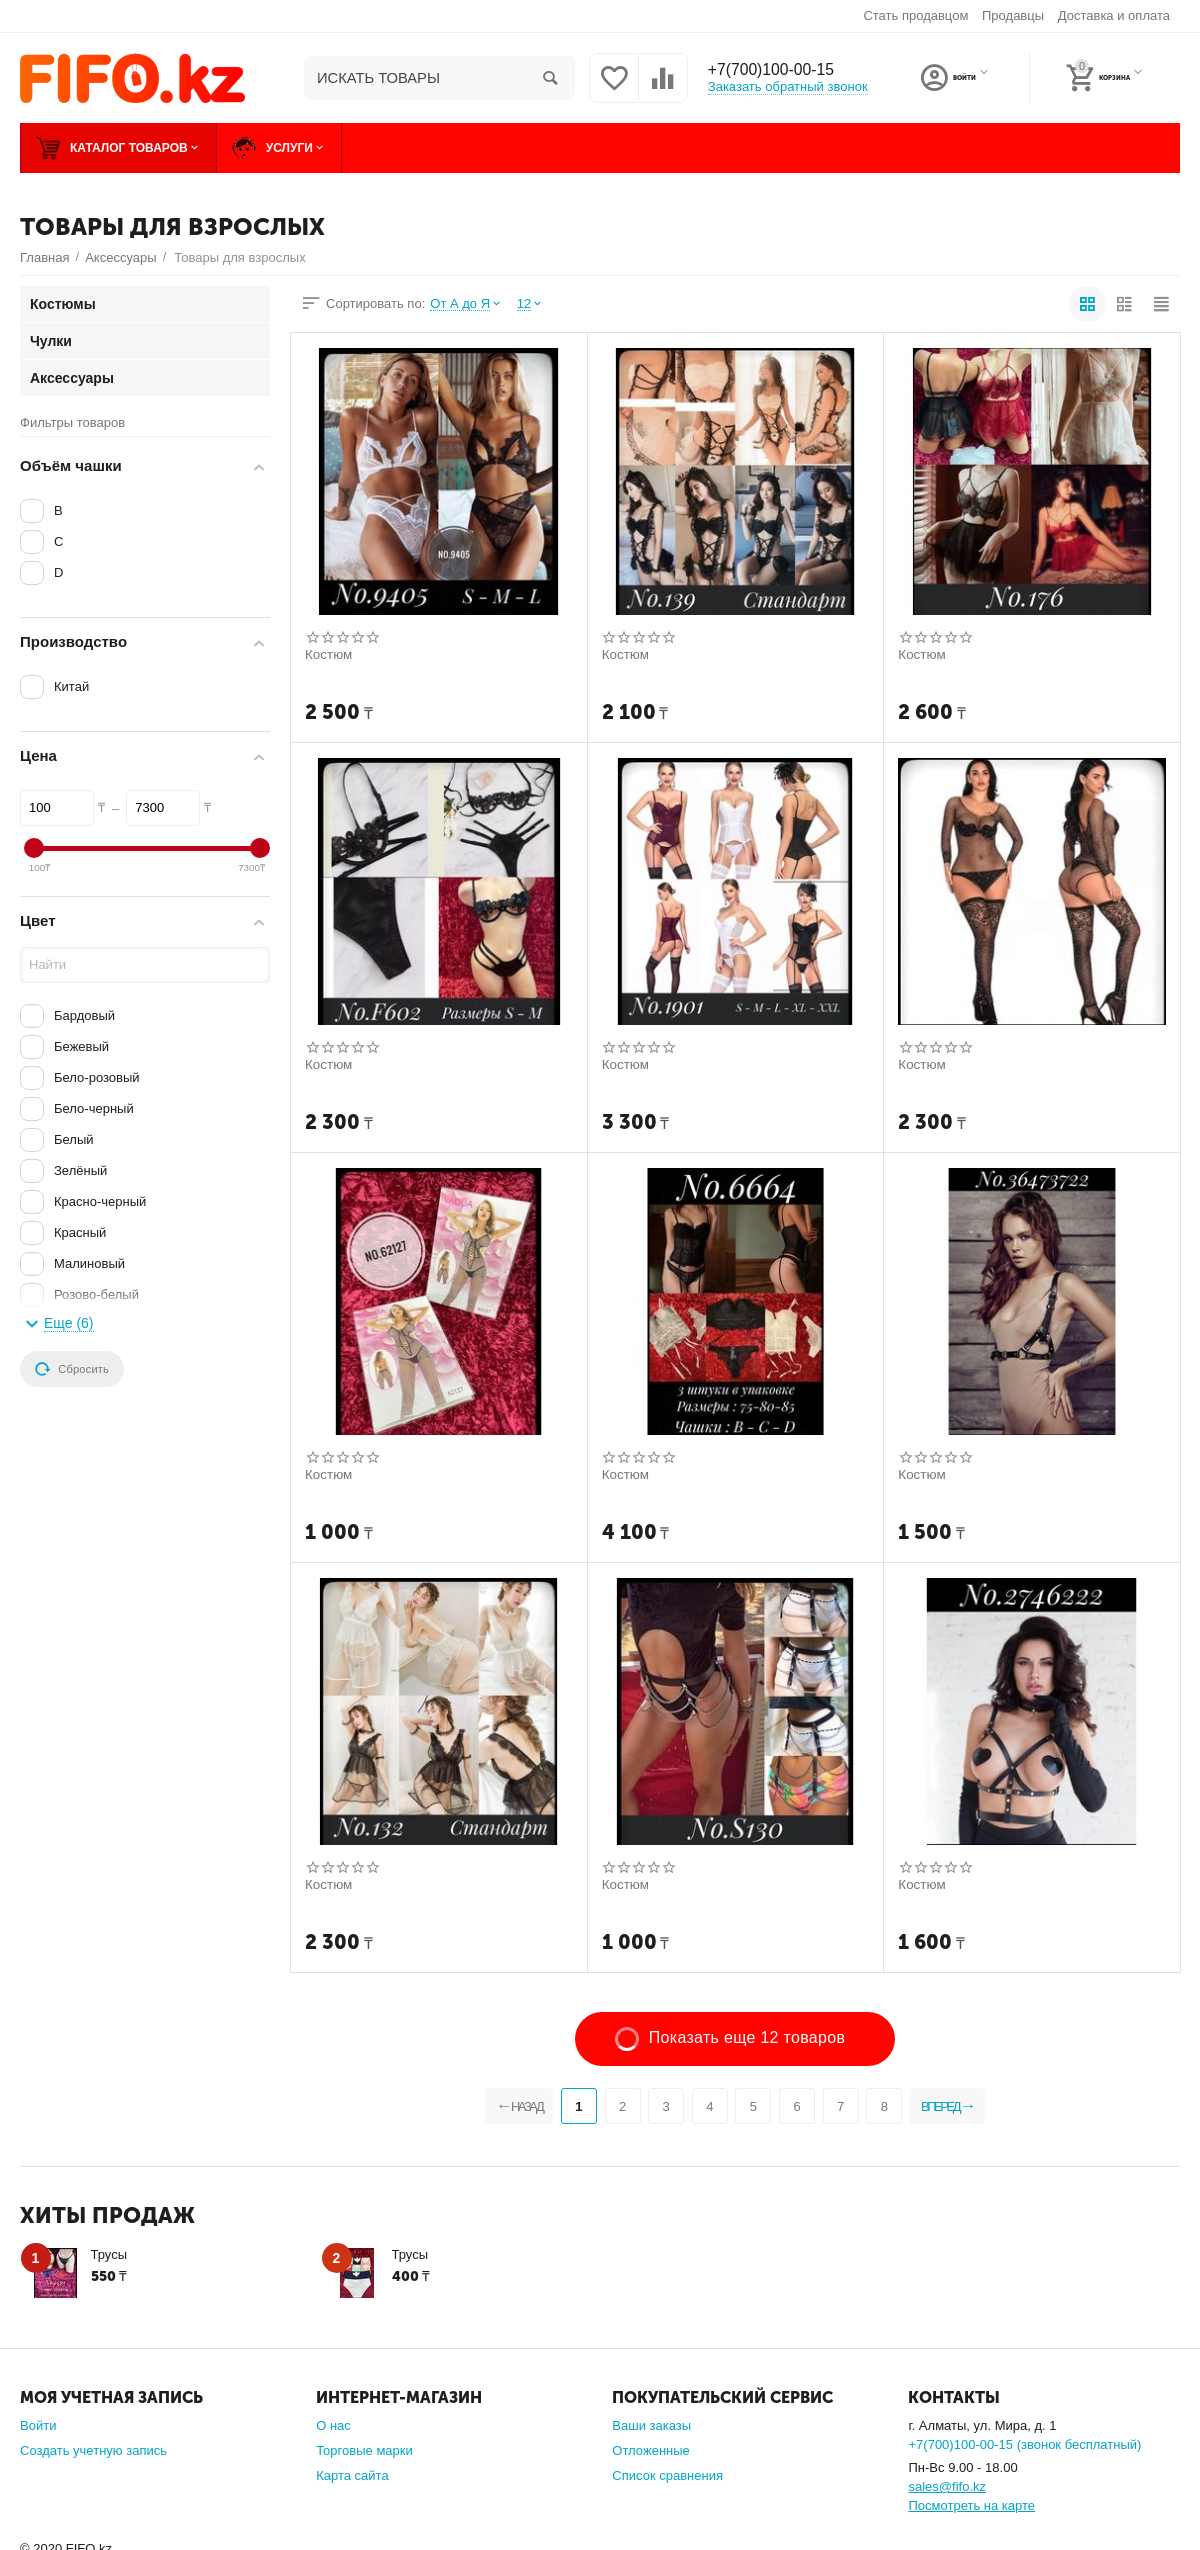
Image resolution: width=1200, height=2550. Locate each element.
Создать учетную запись (93, 2450)
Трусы (109, 2254)
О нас (333, 2425)
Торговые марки (364, 2450)
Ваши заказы (651, 2425)
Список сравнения (667, 2475)
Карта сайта (352, 2475)
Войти (38, 2425)
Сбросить (72, 1369)
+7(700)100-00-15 (780, 70)
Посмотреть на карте (971, 2505)
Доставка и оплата (1114, 15)
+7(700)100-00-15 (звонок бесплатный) (1024, 2444)
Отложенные (651, 2450)
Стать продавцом (915, 15)
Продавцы (1013, 15)
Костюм (329, 655)
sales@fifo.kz (947, 2486)
